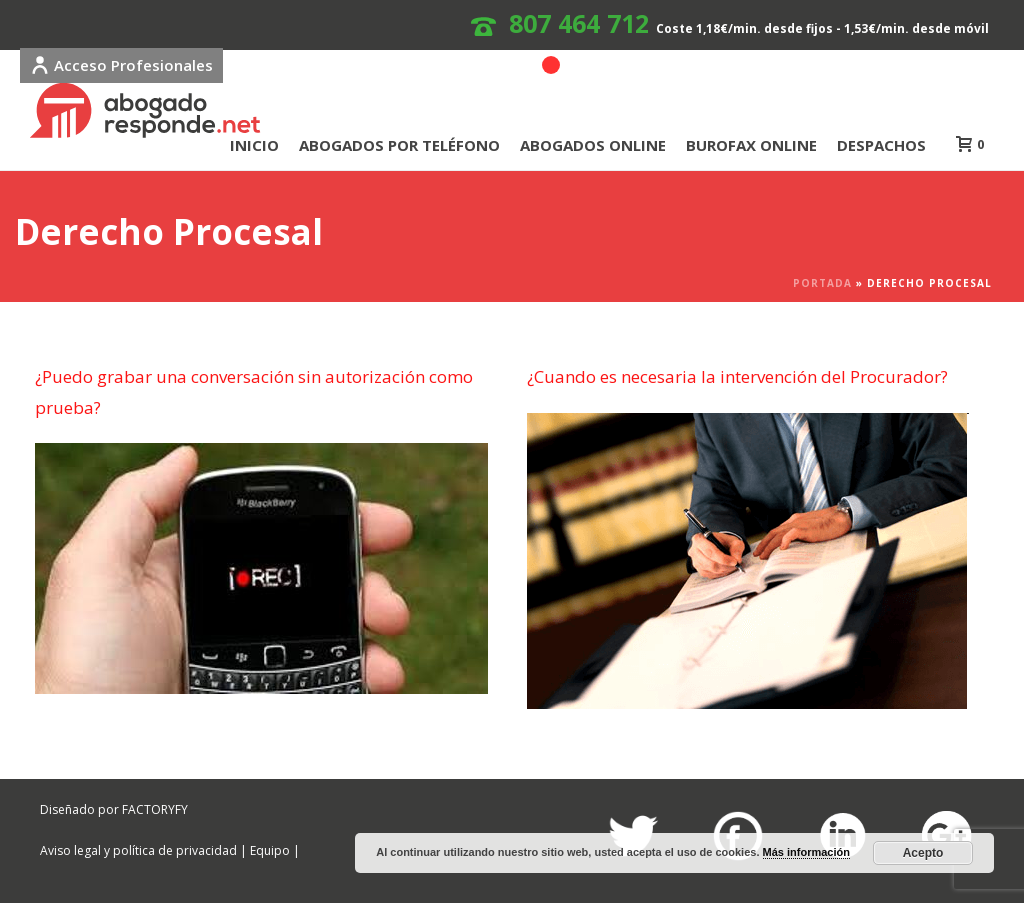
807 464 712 (579, 23)
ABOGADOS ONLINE (593, 145)
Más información (806, 852)
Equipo (270, 850)
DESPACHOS (881, 145)
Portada (822, 283)
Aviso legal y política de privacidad (138, 850)
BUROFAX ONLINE (751, 145)
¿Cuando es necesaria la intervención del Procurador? (737, 376)
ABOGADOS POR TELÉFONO (399, 145)
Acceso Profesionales (121, 65)
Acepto (923, 853)
